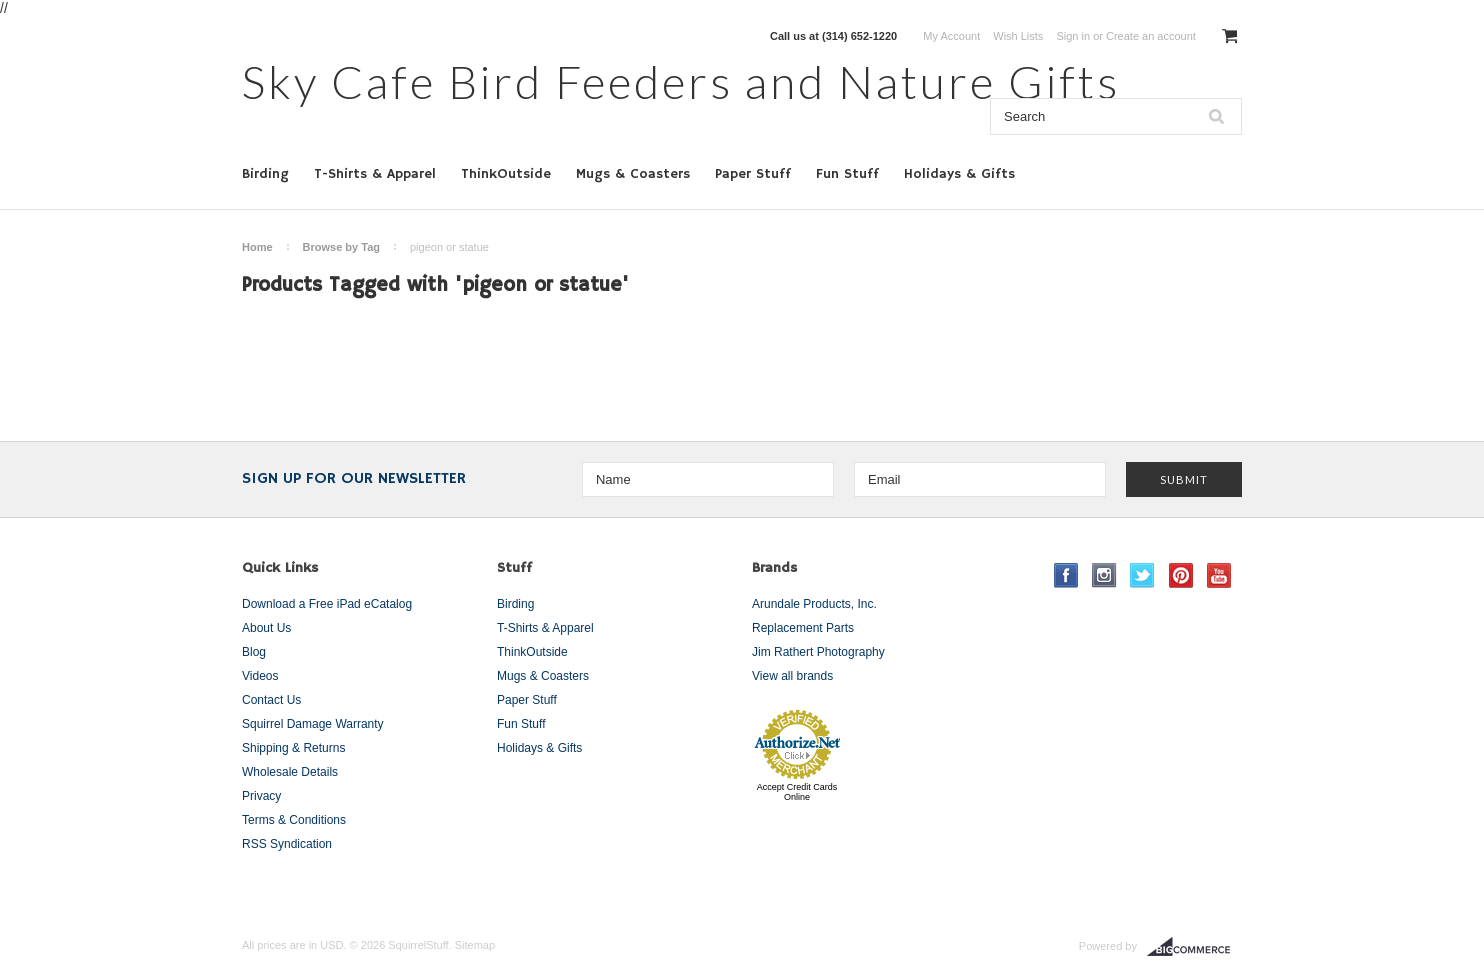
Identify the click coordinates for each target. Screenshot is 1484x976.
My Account (951, 36)
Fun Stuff (847, 174)
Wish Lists (1018, 36)
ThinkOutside (506, 174)
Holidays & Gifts (959, 174)
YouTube (1219, 575)
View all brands (792, 676)
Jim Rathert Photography (818, 652)
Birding (265, 174)
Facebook (1066, 575)
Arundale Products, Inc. (814, 604)
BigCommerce (1194, 947)
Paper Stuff (753, 174)
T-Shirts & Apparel (375, 174)
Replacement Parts (803, 628)
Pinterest (1181, 575)
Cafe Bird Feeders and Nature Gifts (681, 81)
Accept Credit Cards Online (797, 792)
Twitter (1142, 575)
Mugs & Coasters (633, 174)
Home (257, 247)
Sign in (1073, 36)
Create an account (1151, 36)
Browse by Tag (341, 247)
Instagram (1104, 575)
